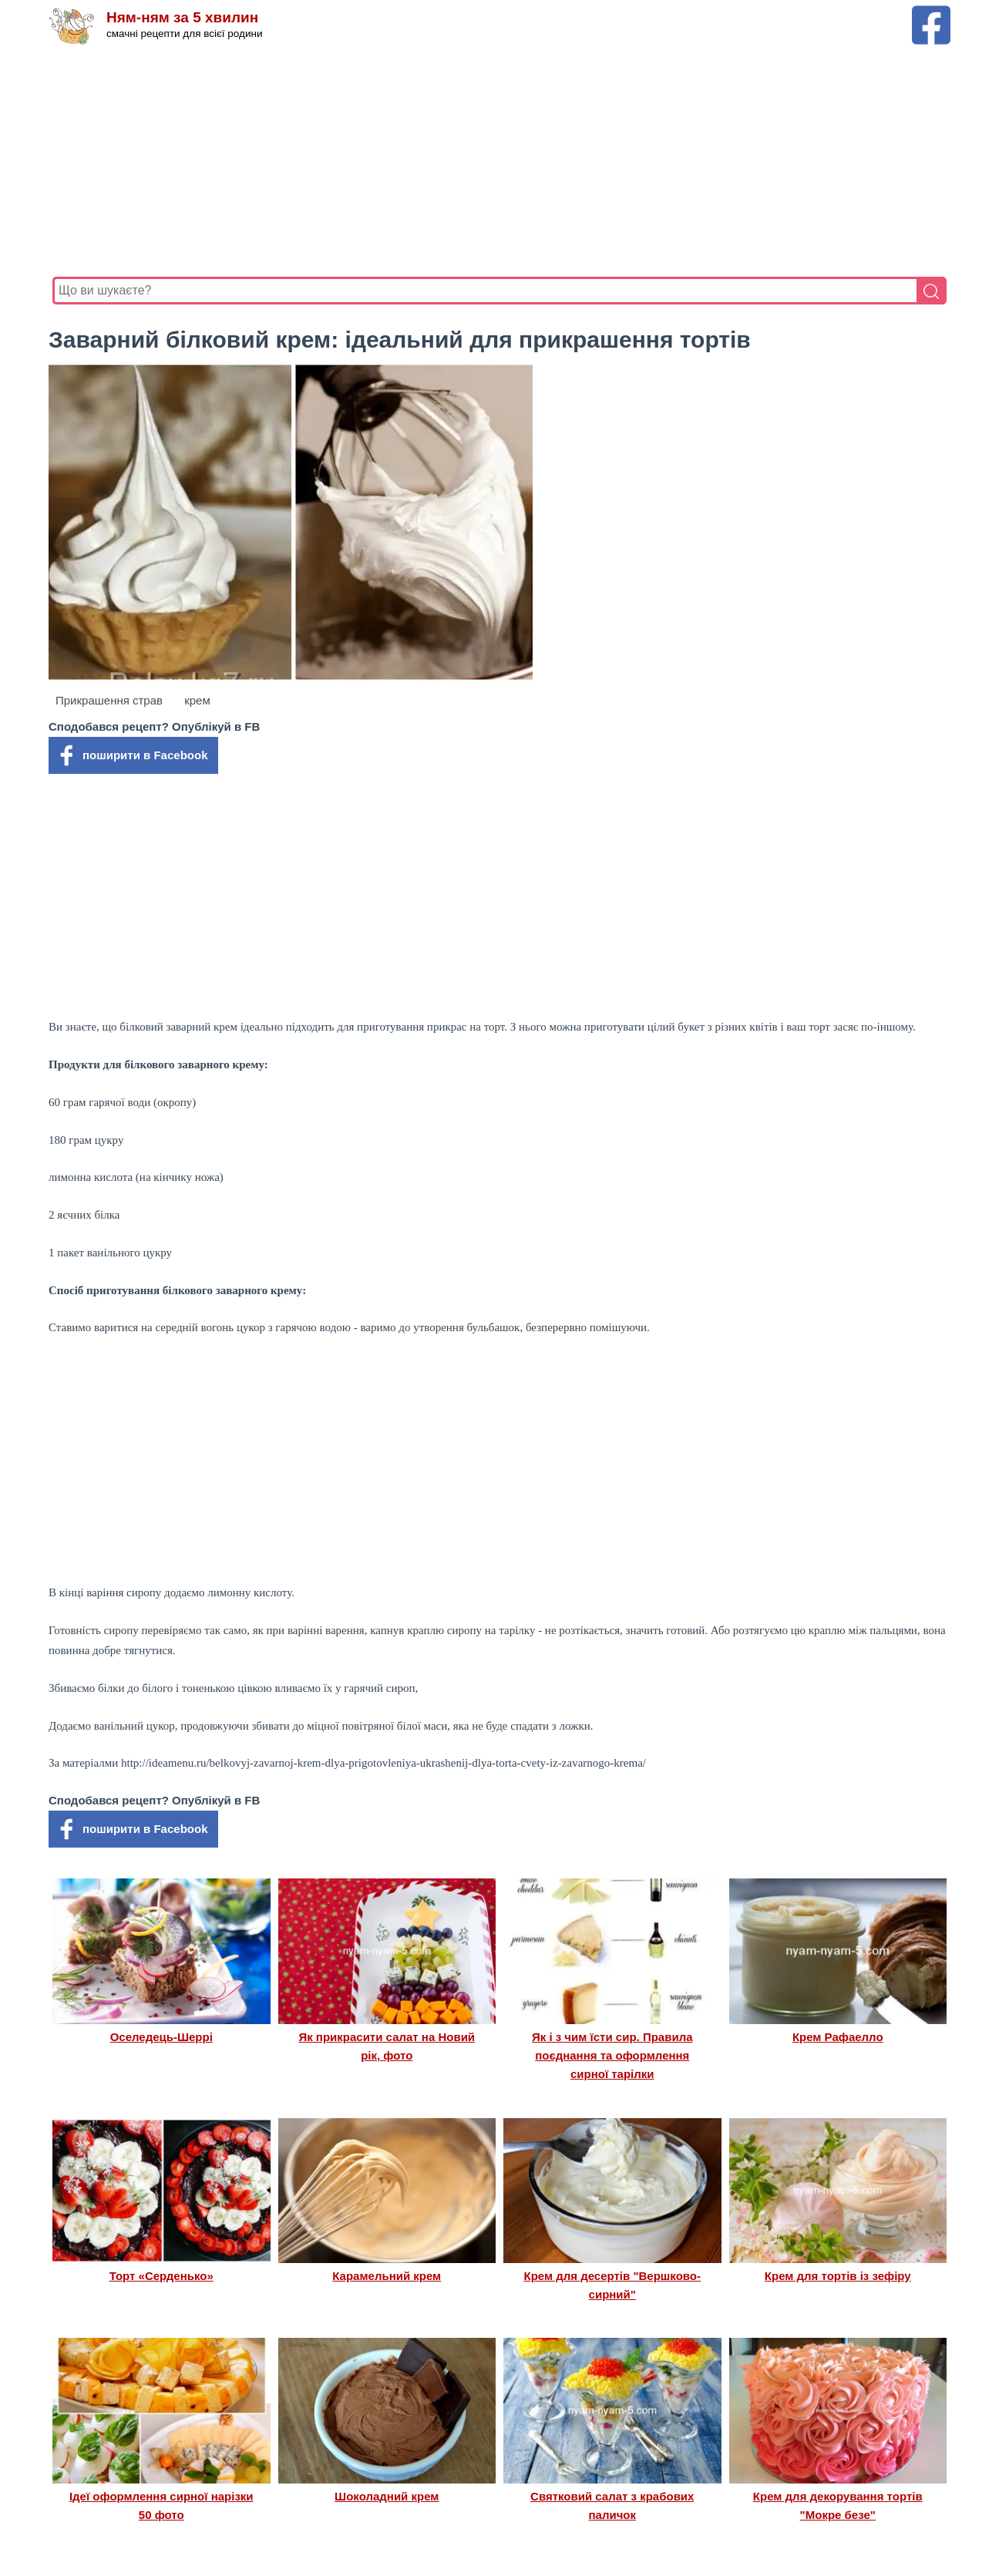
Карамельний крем (386, 2275)
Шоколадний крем (387, 2496)
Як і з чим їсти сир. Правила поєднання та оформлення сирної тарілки (612, 2055)
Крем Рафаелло (837, 2036)
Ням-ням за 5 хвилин (182, 17)
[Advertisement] (499, 161)
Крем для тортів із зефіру (838, 2275)
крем (197, 700)
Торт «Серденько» (161, 2275)
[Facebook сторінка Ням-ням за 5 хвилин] (931, 12)
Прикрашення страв (109, 700)
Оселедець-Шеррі (161, 2036)
